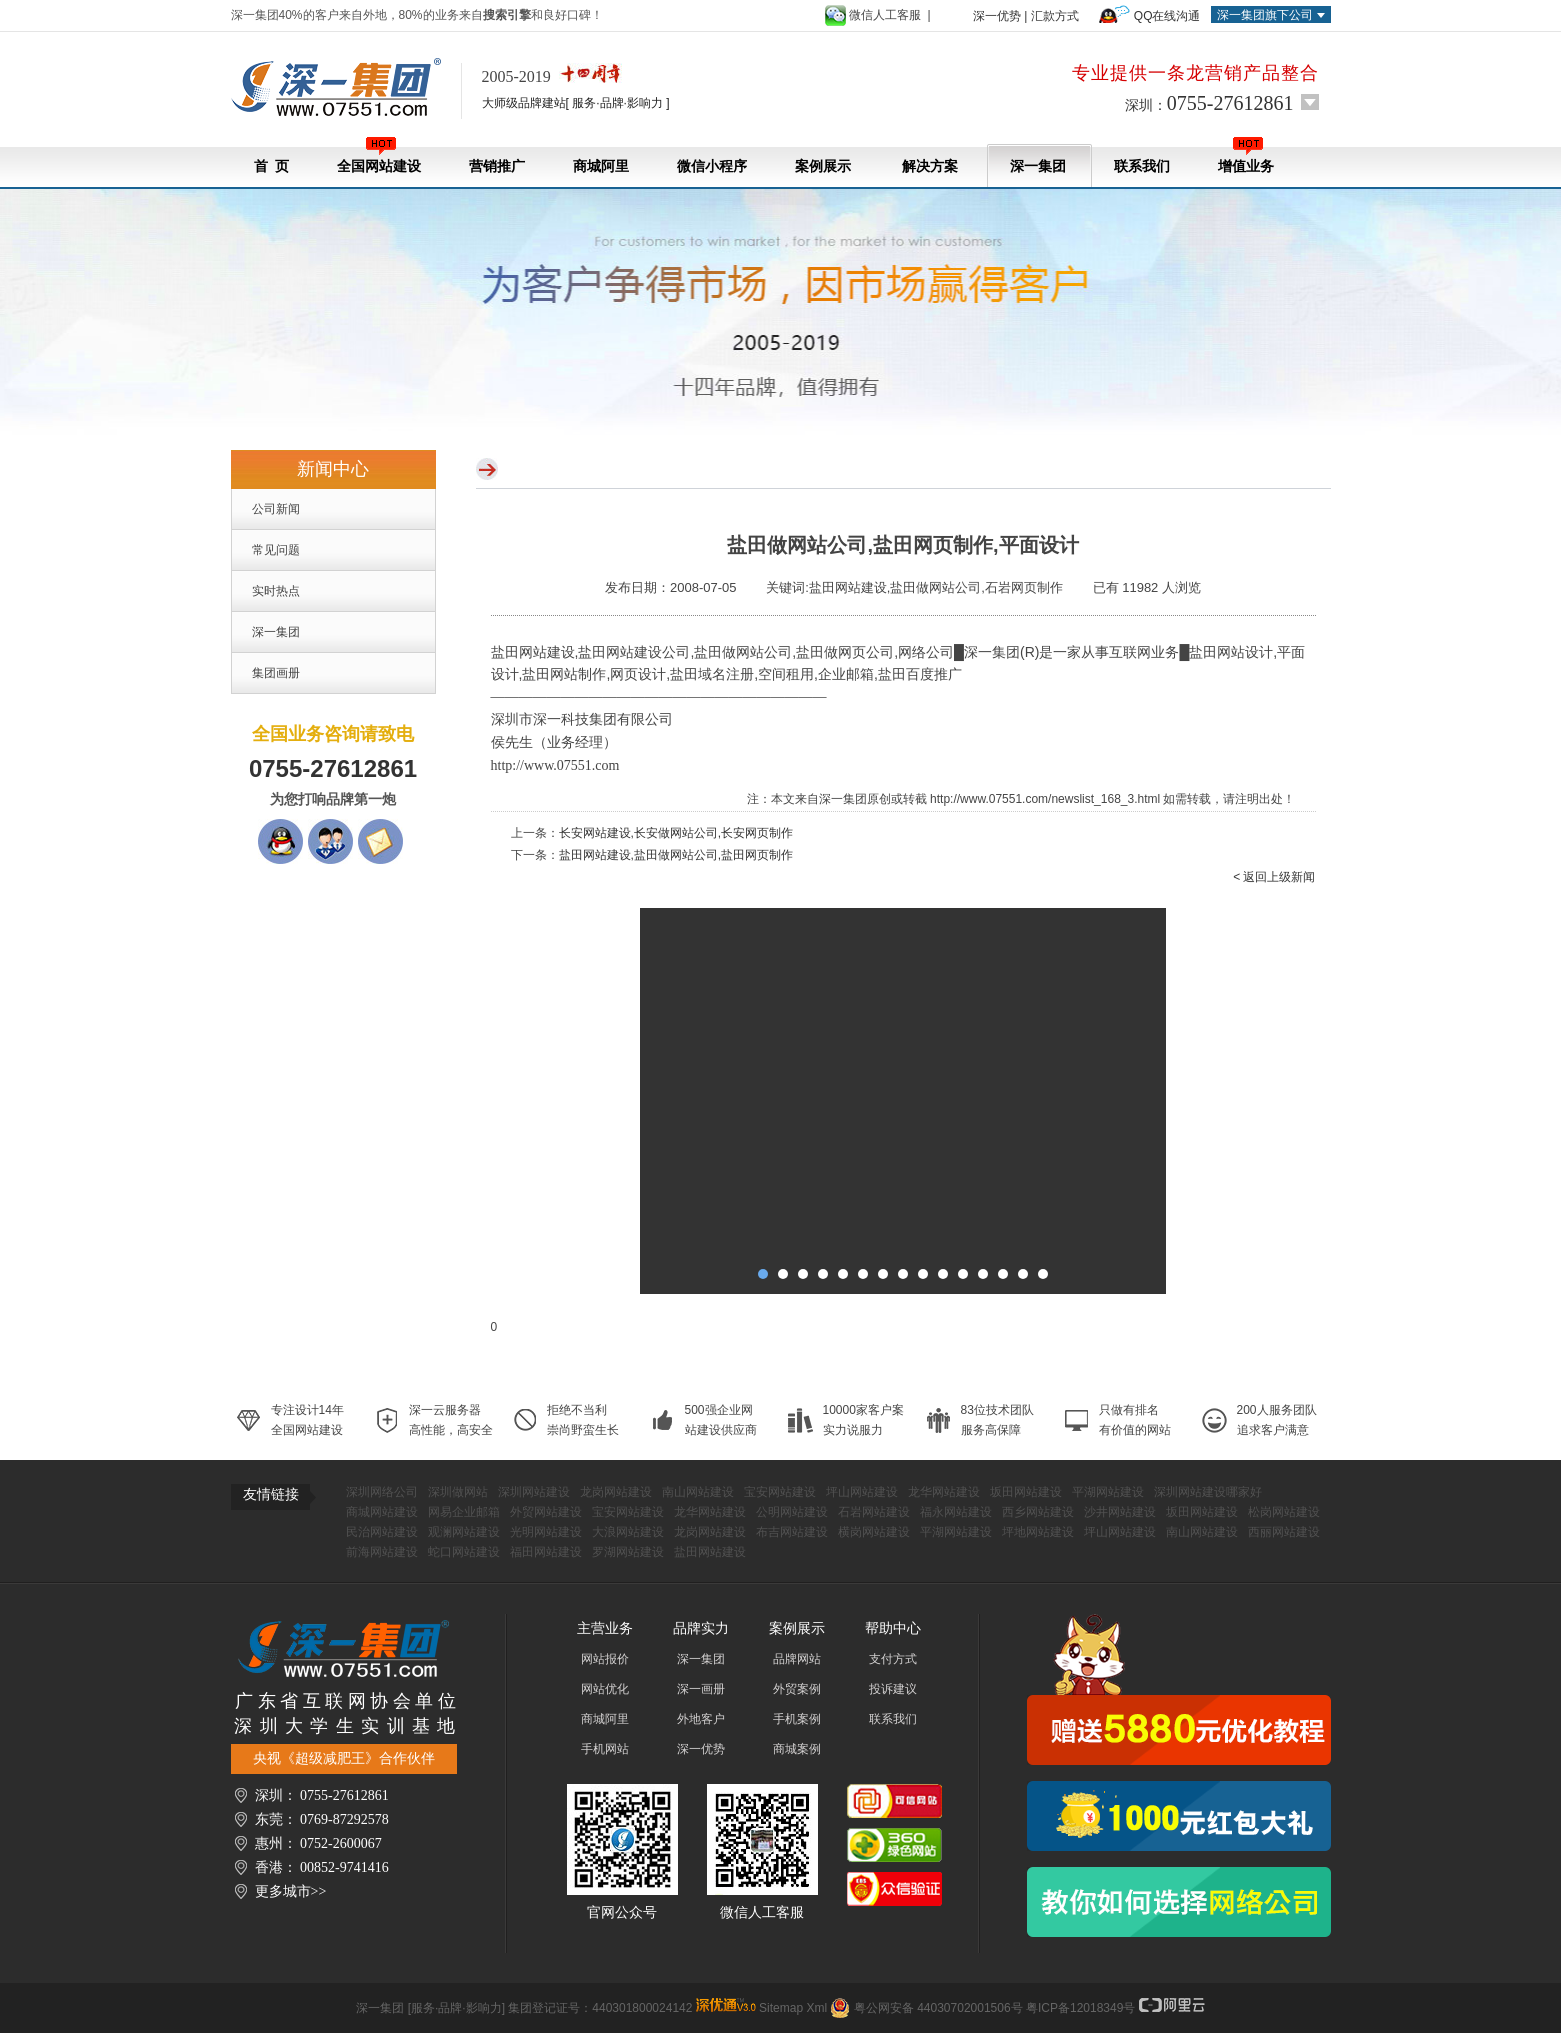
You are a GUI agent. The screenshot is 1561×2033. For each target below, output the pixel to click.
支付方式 (893, 1659)
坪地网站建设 (1038, 1532)
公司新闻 (276, 509)
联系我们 (1142, 166)
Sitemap (781, 2008)
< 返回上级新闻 (1274, 877)
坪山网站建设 (862, 1492)
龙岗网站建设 (616, 1492)
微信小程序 (712, 166)
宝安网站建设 (780, 1492)
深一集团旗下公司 (1265, 15)
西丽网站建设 (1284, 1532)
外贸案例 (797, 1689)
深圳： (1209, 103)
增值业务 (1246, 155)
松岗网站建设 (1284, 1512)
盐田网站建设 (710, 1552)
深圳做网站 (458, 1492)
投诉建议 (893, 1689)
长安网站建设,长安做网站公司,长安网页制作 (676, 833)
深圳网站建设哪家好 (1208, 1492)
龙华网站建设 (944, 1492)
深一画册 (701, 1689)
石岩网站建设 (874, 1512)
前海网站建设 (382, 1552)
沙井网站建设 (1120, 1512)
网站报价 (605, 1659)
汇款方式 (1055, 16)
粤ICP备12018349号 (1080, 2008)
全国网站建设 (379, 155)
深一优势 (997, 16)
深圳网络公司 (382, 1492)
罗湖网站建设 (628, 1552)
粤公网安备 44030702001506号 (938, 2008)
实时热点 (276, 591)
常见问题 (276, 550)
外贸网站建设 (546, 1512)
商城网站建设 (382, 1512)
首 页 (271, 166)
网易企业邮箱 (464, 1512)
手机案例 (797, 1719)
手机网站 (605, 1749)
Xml (816, 2008)
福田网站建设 (546, 1552)
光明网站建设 (546, 1532)
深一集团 (1038, 166)
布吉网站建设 (792, 1532)
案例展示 (823, 166)
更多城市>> (291, 1891)
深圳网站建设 (534, 1492)
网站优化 (605, 1689)
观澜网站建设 (464, 1532)
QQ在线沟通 (1167, 16)
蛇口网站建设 (464, 1552)
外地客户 (701, 1719)
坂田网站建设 (1026, 1492)
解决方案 (930, 166)
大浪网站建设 (628, 1532)
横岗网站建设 (874, 1532)
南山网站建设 (698, 1492)
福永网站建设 (956, 1512)
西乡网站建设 (1038, 1512)
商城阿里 (601, 166)
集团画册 (276, 673)
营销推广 (497, 166)
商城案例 (797, 1749)
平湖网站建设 (1108, 1492)
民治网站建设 (382, 1532)
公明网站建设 (792, 1512)
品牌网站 (797, 1659)
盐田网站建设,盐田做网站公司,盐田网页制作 (676, 855)
